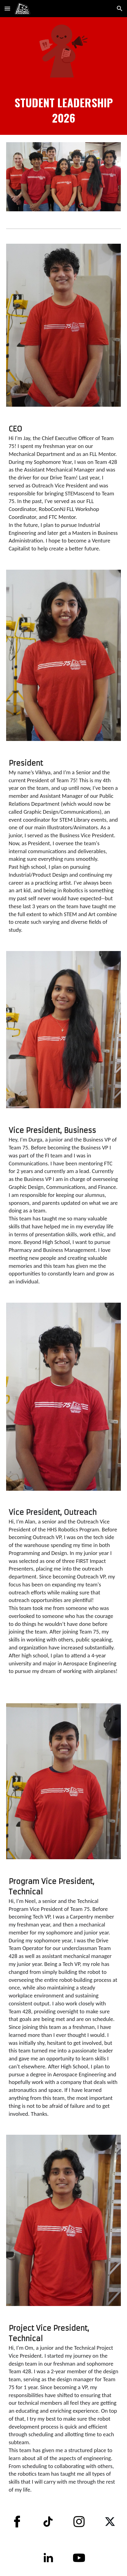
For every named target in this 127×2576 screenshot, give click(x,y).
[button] (7, 8)
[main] (63, 110)
